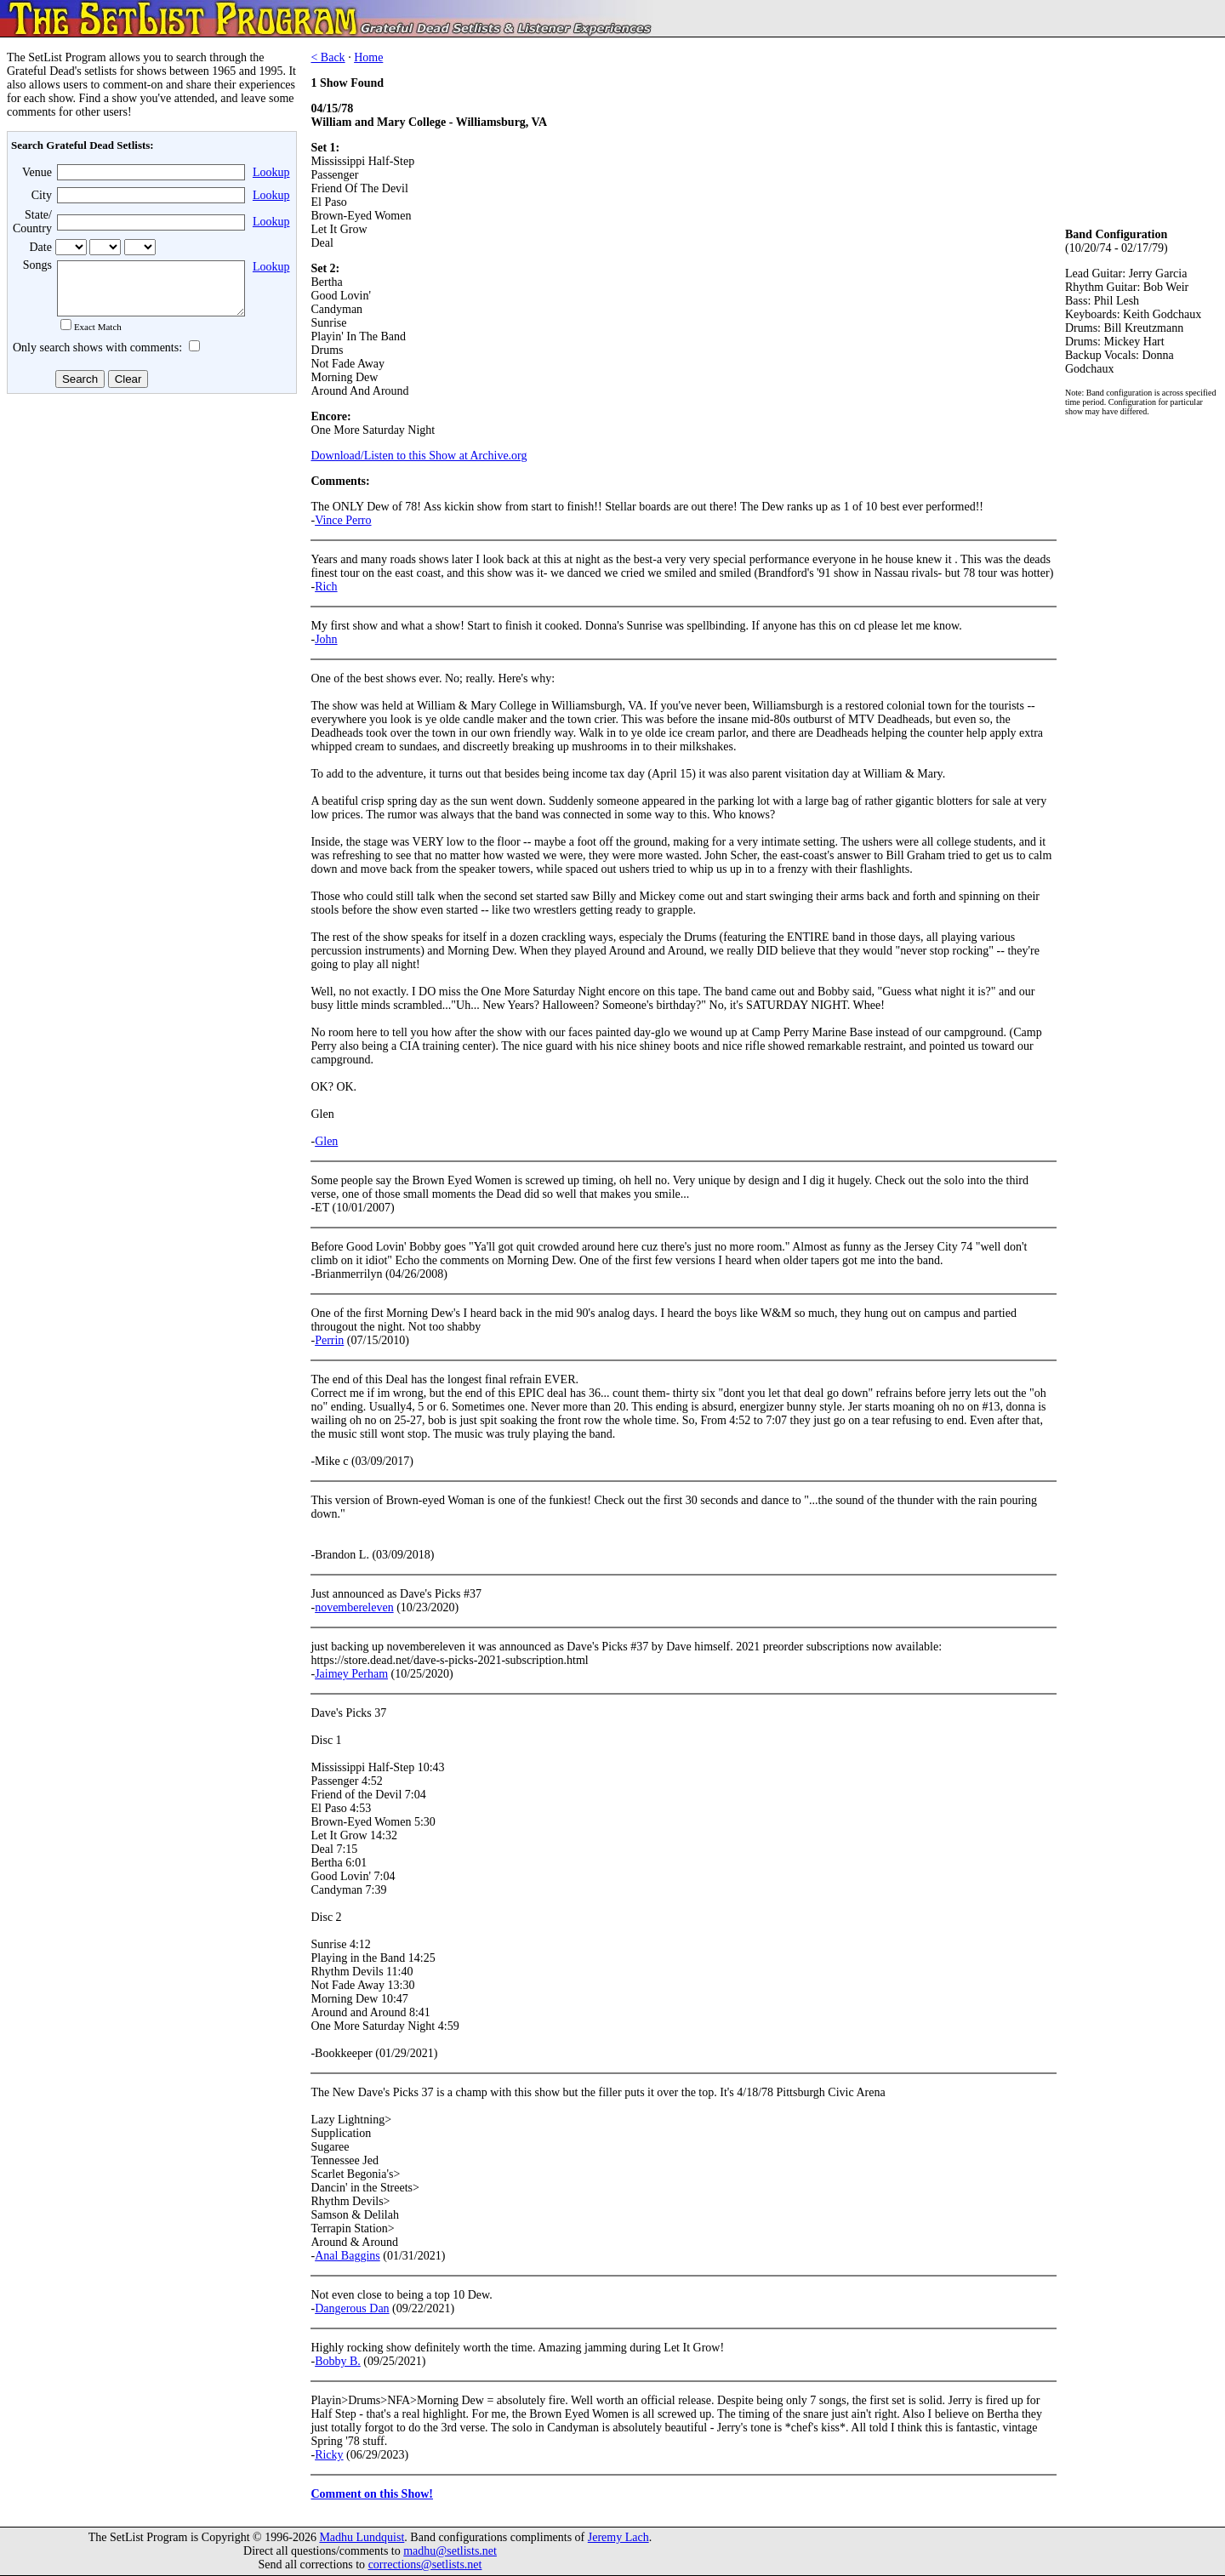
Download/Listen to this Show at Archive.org (419, 455)
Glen (326, 1141)
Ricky (329, 2454)
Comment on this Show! (372, 2494)
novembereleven (354, 1607)
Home (368, 57)
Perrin (329, 1340)
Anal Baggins (347, 2255)
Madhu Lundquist (361, 2537)
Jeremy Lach (618, 2537)
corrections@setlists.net (425, 2564)
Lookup (271, 172)
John (326, 639)
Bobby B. (338, 2361)
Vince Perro (343, 520)
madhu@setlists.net (450, 2551)
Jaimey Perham (351, 1673)
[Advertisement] (150, 535)
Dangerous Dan (352, 2308)
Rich (326, 586)
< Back (328, 57)
